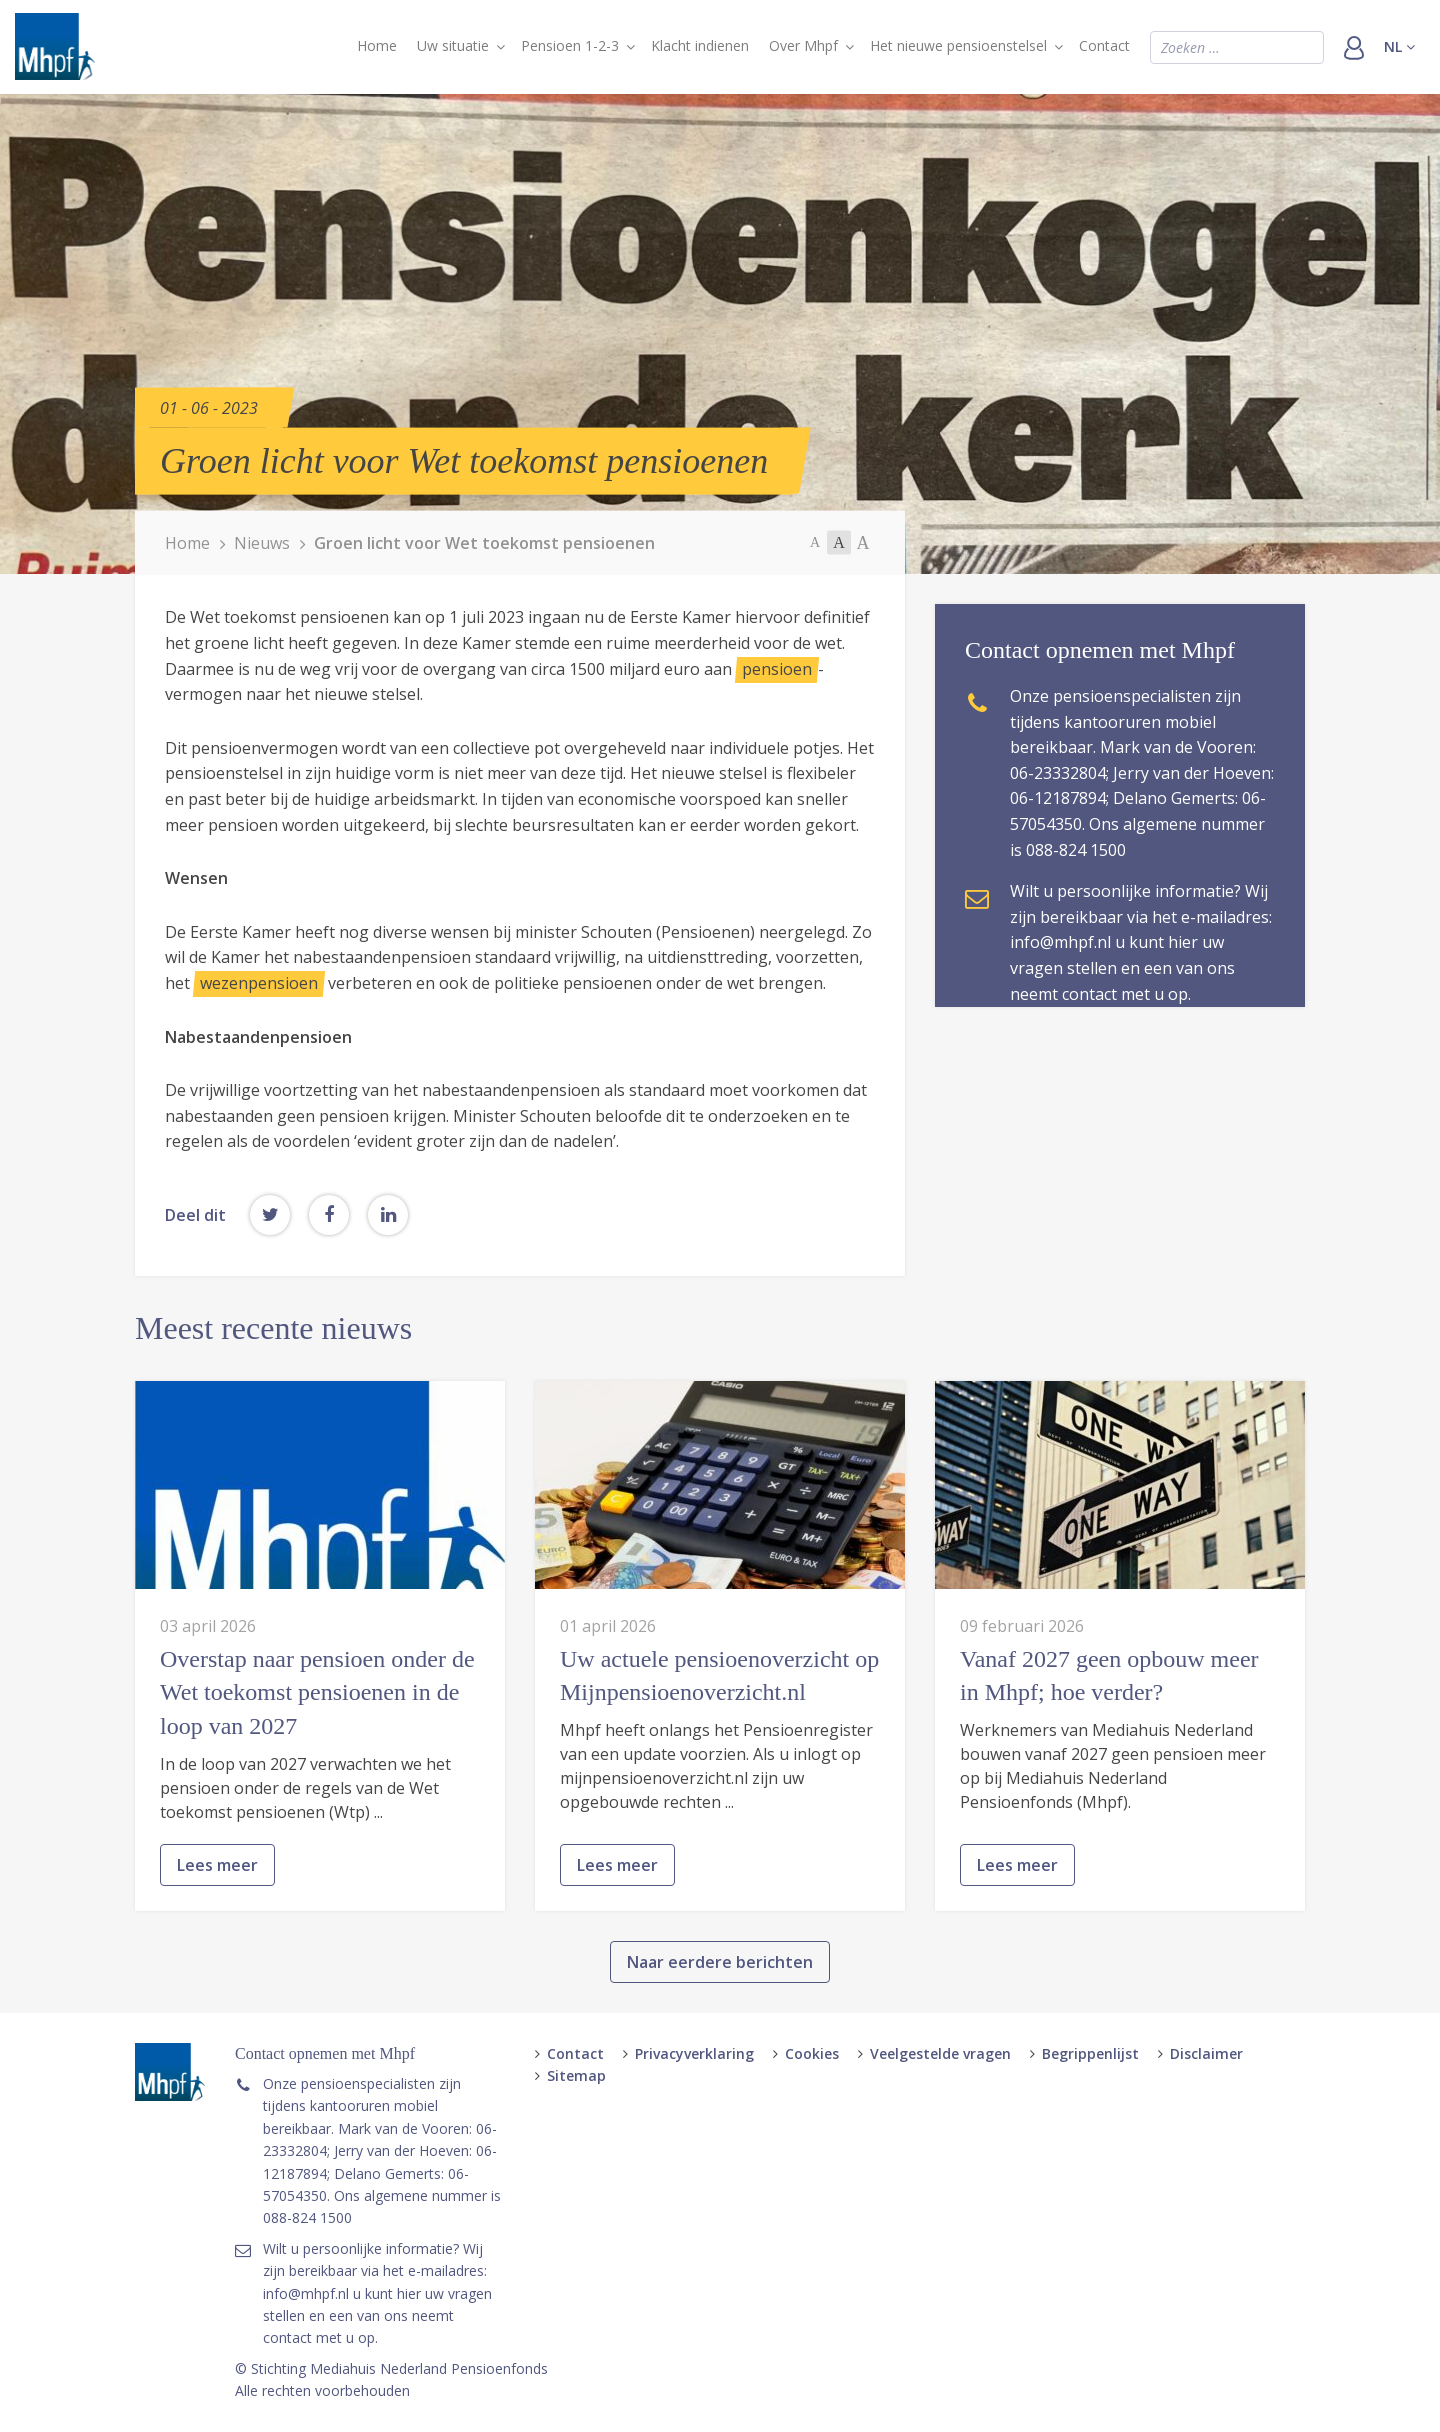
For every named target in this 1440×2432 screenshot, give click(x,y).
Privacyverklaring (694, 2053)
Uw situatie (453, 45)
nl (1399, 46)
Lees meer (217, 1956)
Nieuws (262, 542)
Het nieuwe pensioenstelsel (958, 45)
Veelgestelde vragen (940, 2053)
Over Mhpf (803, 45)
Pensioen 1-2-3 (570, 45)
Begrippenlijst (1090, 2053)
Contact (1104, 45)
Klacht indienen (700, 45)
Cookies (812, 2053)
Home (377, 45)
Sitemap (576, 2075)
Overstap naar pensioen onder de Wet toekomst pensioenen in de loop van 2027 (317, 1784)
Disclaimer (1206, 2053)
